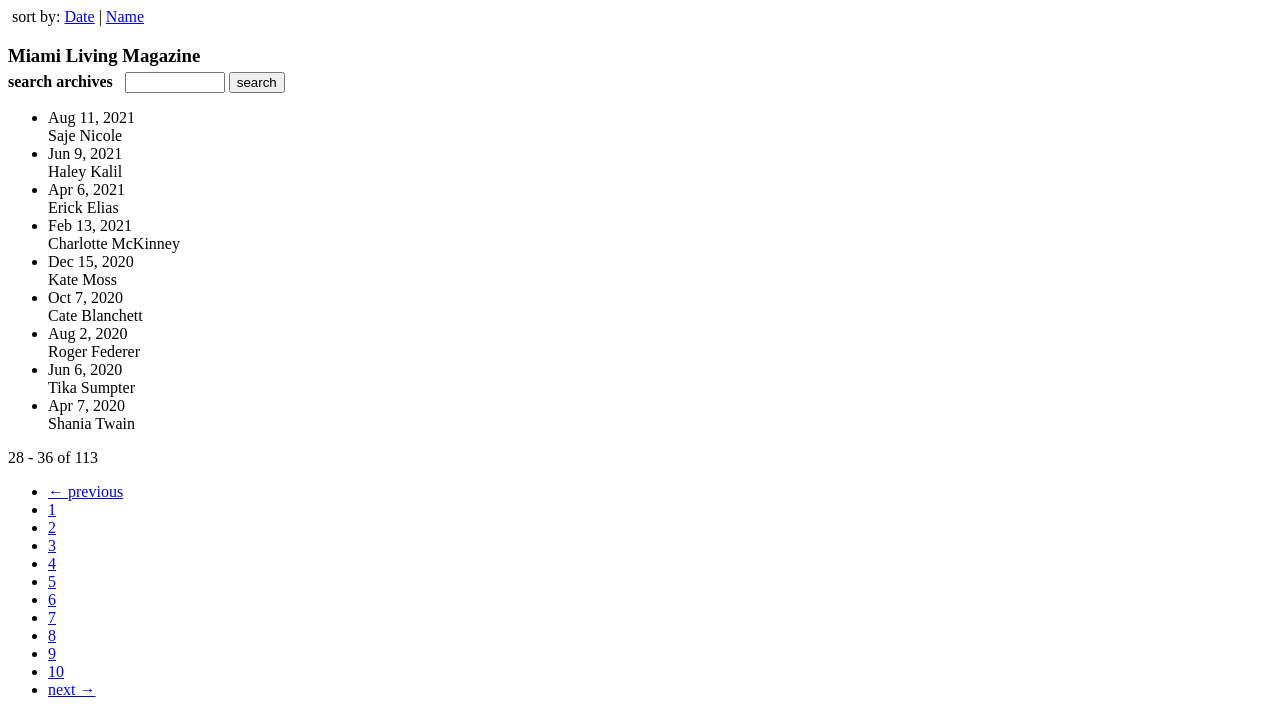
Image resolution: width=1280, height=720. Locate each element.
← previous (85, 491)
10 (56, 671)
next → (72, 689)
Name (125, 16)
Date (79, 16)
